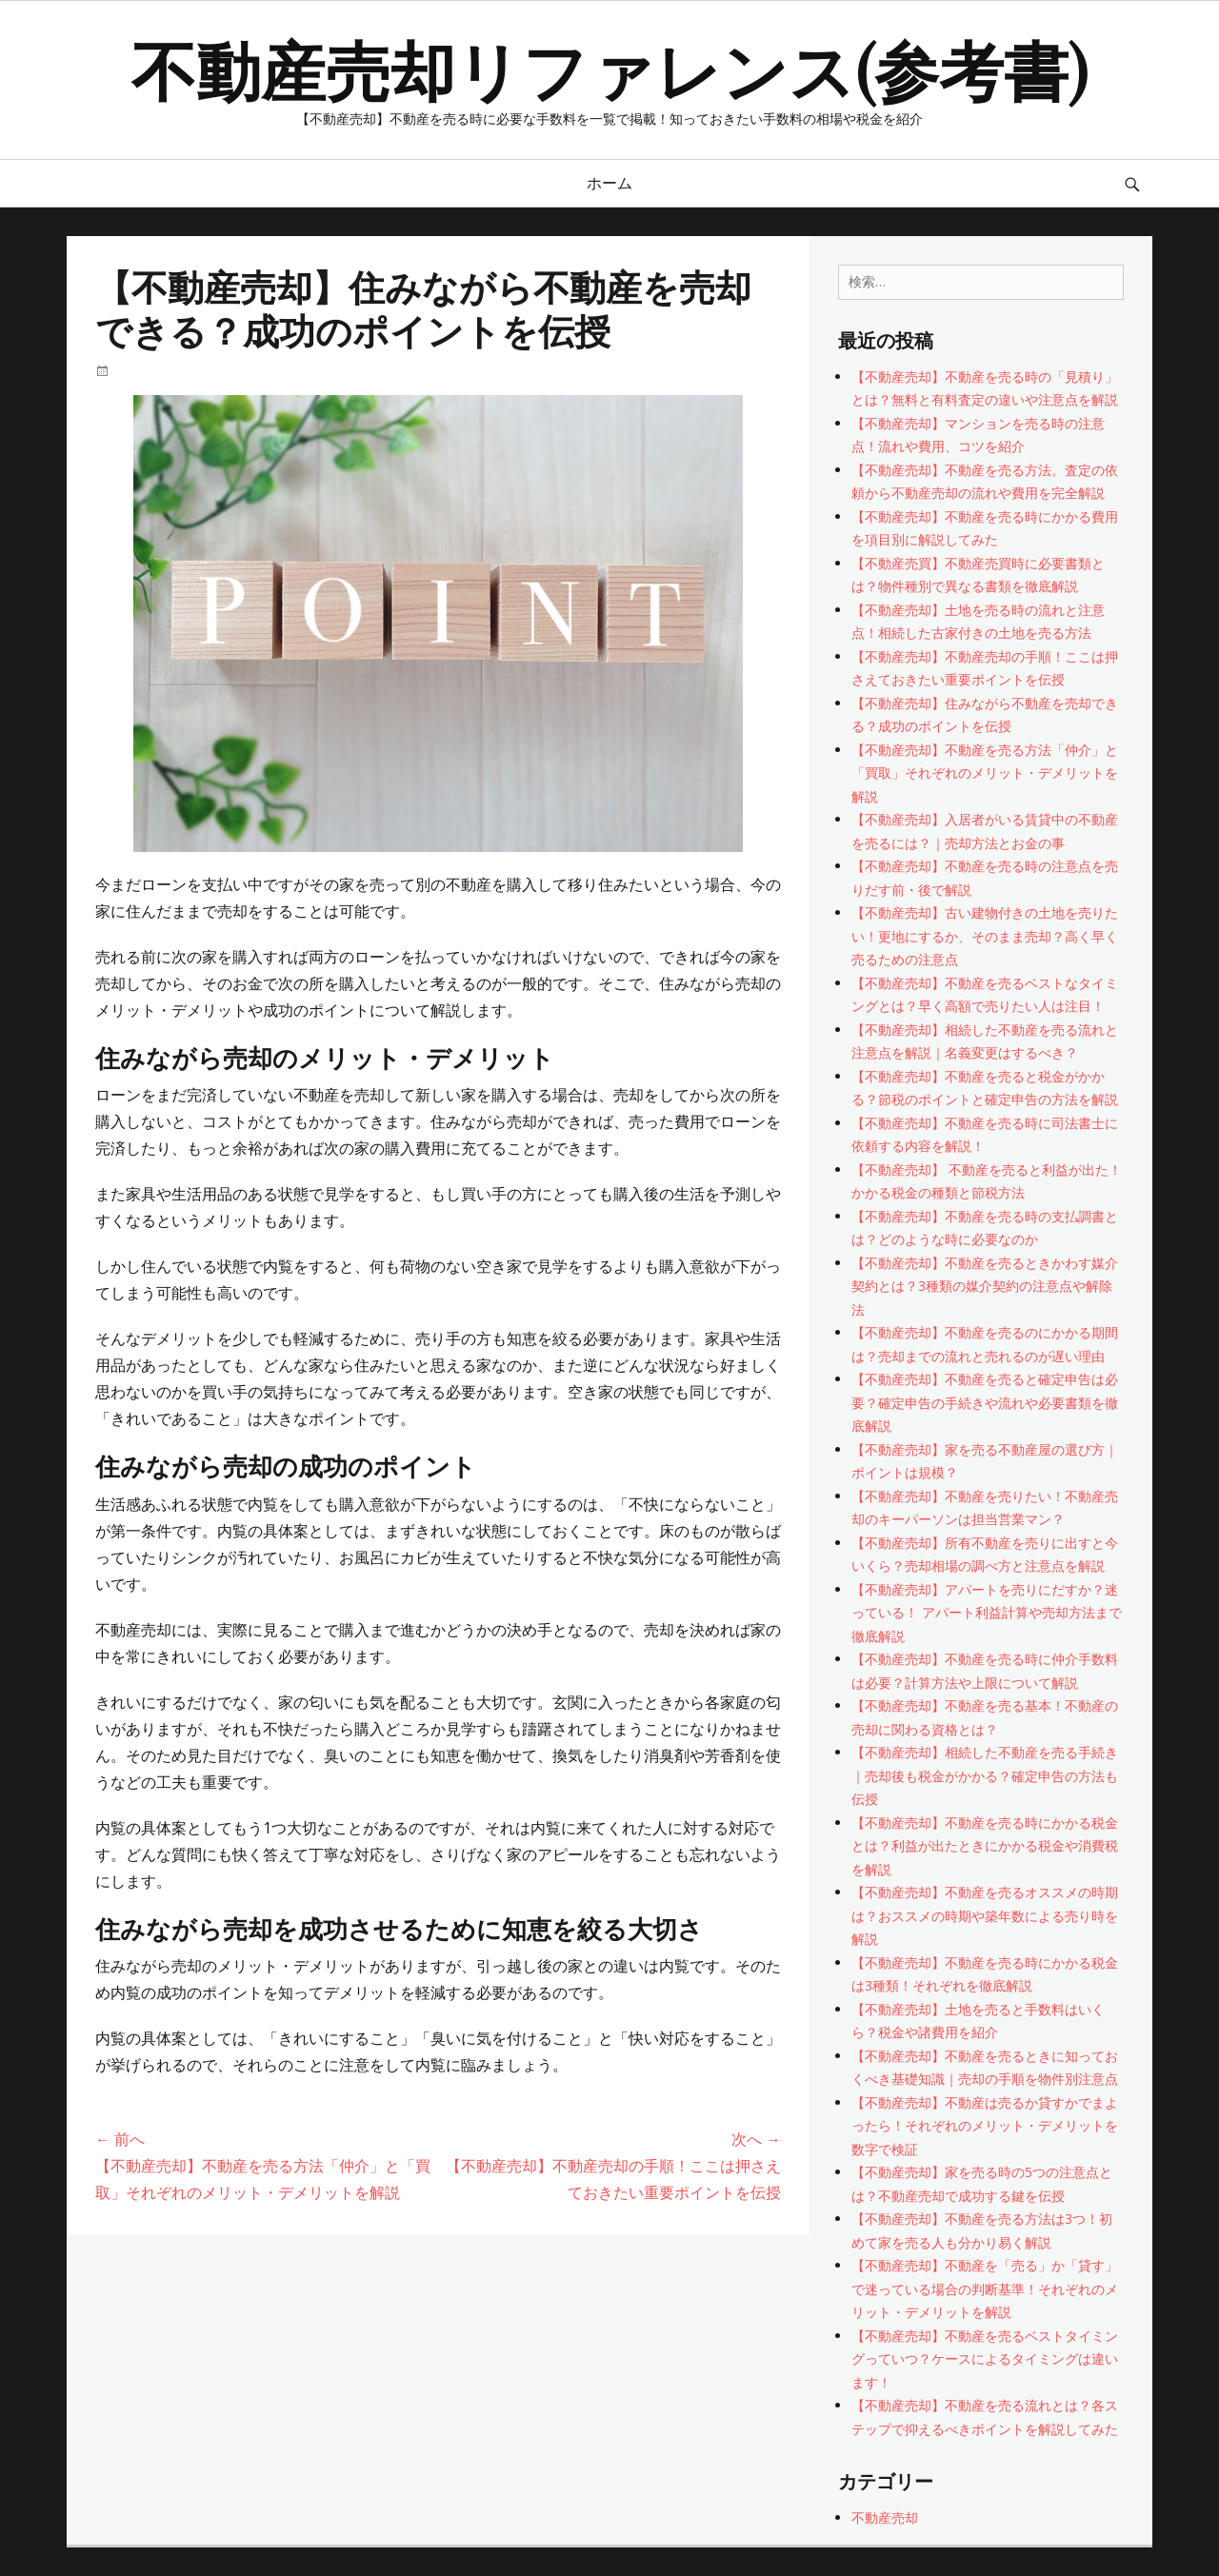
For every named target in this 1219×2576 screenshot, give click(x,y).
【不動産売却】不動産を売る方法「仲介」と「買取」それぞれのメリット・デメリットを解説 (984, 773)
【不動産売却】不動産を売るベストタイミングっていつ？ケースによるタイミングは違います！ (984, 2359)
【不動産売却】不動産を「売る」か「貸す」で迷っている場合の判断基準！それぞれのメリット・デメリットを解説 (984, 2288)
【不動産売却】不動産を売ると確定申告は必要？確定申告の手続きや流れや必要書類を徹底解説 (984, 1402)
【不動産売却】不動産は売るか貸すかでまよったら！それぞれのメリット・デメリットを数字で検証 (984, 2125)
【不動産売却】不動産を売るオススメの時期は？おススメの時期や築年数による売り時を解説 (984, 1915)
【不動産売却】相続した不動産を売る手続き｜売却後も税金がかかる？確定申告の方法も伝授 (984, 1775)
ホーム (609, 182)
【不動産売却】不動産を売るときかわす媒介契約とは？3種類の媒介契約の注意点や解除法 (984, 1286)
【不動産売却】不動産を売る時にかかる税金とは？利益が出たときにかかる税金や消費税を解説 (984, 1845)
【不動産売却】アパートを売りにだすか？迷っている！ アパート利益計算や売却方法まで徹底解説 (986, 1612)
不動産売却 (884, 2517)
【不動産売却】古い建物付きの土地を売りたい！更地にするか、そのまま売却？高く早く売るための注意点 (984, 935)
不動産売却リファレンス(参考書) (609, 68)
